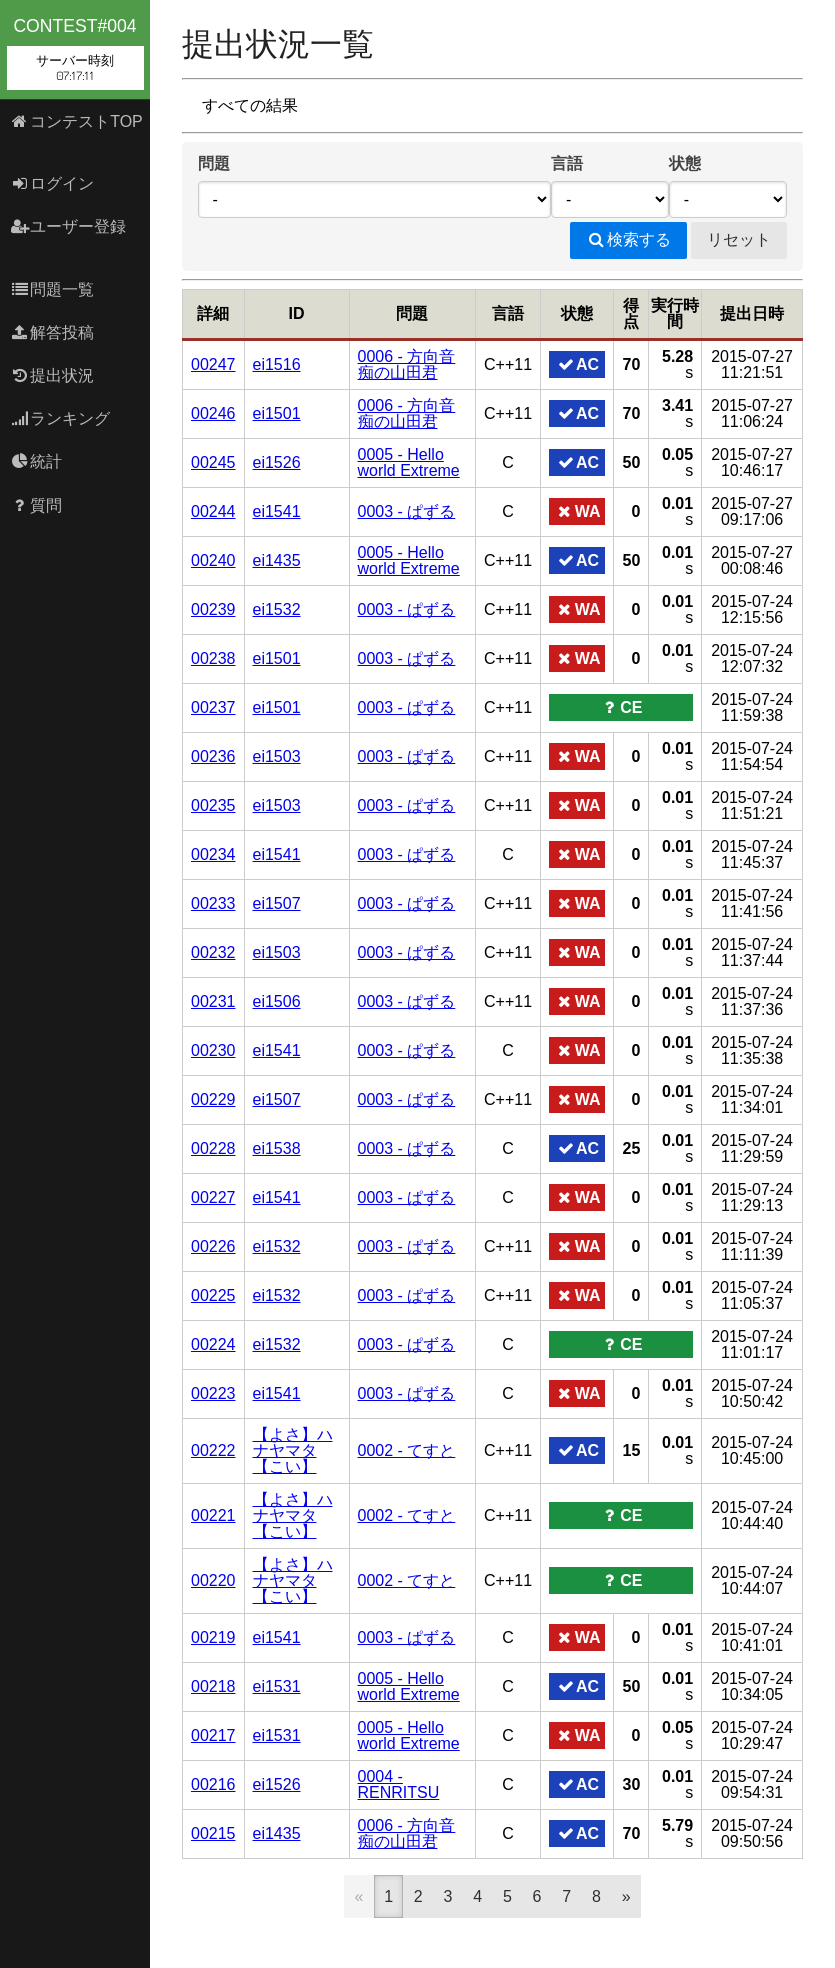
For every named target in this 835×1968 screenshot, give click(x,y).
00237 (213, 707)
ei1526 (277, 462)
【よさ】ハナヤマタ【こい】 (293, 1450)
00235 (213, 805)
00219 (213, 1637)
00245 (213, 462)
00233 (213, 903)
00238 (213, 658)
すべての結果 (250, 105)
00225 (213, 1295)
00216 (213, 1784)
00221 (213, 1515)
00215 (213, 1833)
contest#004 (75, 53)
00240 (213, 560)
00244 (213, 511)
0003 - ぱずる (407, 511)
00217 (213, 1735)
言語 (567, 163)
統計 (36, 461)
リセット (739, 239)
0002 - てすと (407, 1450)
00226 (213, 1246)
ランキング (60, 418)
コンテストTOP (76, 121)
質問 (36, 505)
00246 (213, 413)
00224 (213, 1344)
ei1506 (277, 1001)
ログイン (52, 183)
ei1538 (277, 1148)
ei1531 (277, 1686)
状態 (685, 163)
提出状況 (52, 375)
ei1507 (277, 903)
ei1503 (277, 756)
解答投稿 (52, 332)
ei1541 (277, 511)
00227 (213, 1197)
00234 (213, 854)
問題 (214, 163)
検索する (628, 239)
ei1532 (277, 609)
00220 (213, 1580)
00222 (213, 1450)
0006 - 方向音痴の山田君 (407, 364)
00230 (213, 1050)
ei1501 (277, 413)
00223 (213, 1393)
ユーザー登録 (68, 226)
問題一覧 (52, 289)
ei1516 (277, 364)
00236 (213, 756)
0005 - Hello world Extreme (409, 462)
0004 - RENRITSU (399, 1784)
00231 (213, 1001)
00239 (213, 609)
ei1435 (277, 560)
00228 (213, 1148)
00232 (213, 952)
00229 (213, 1099)
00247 (213, 364)
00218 (213, 1686)
